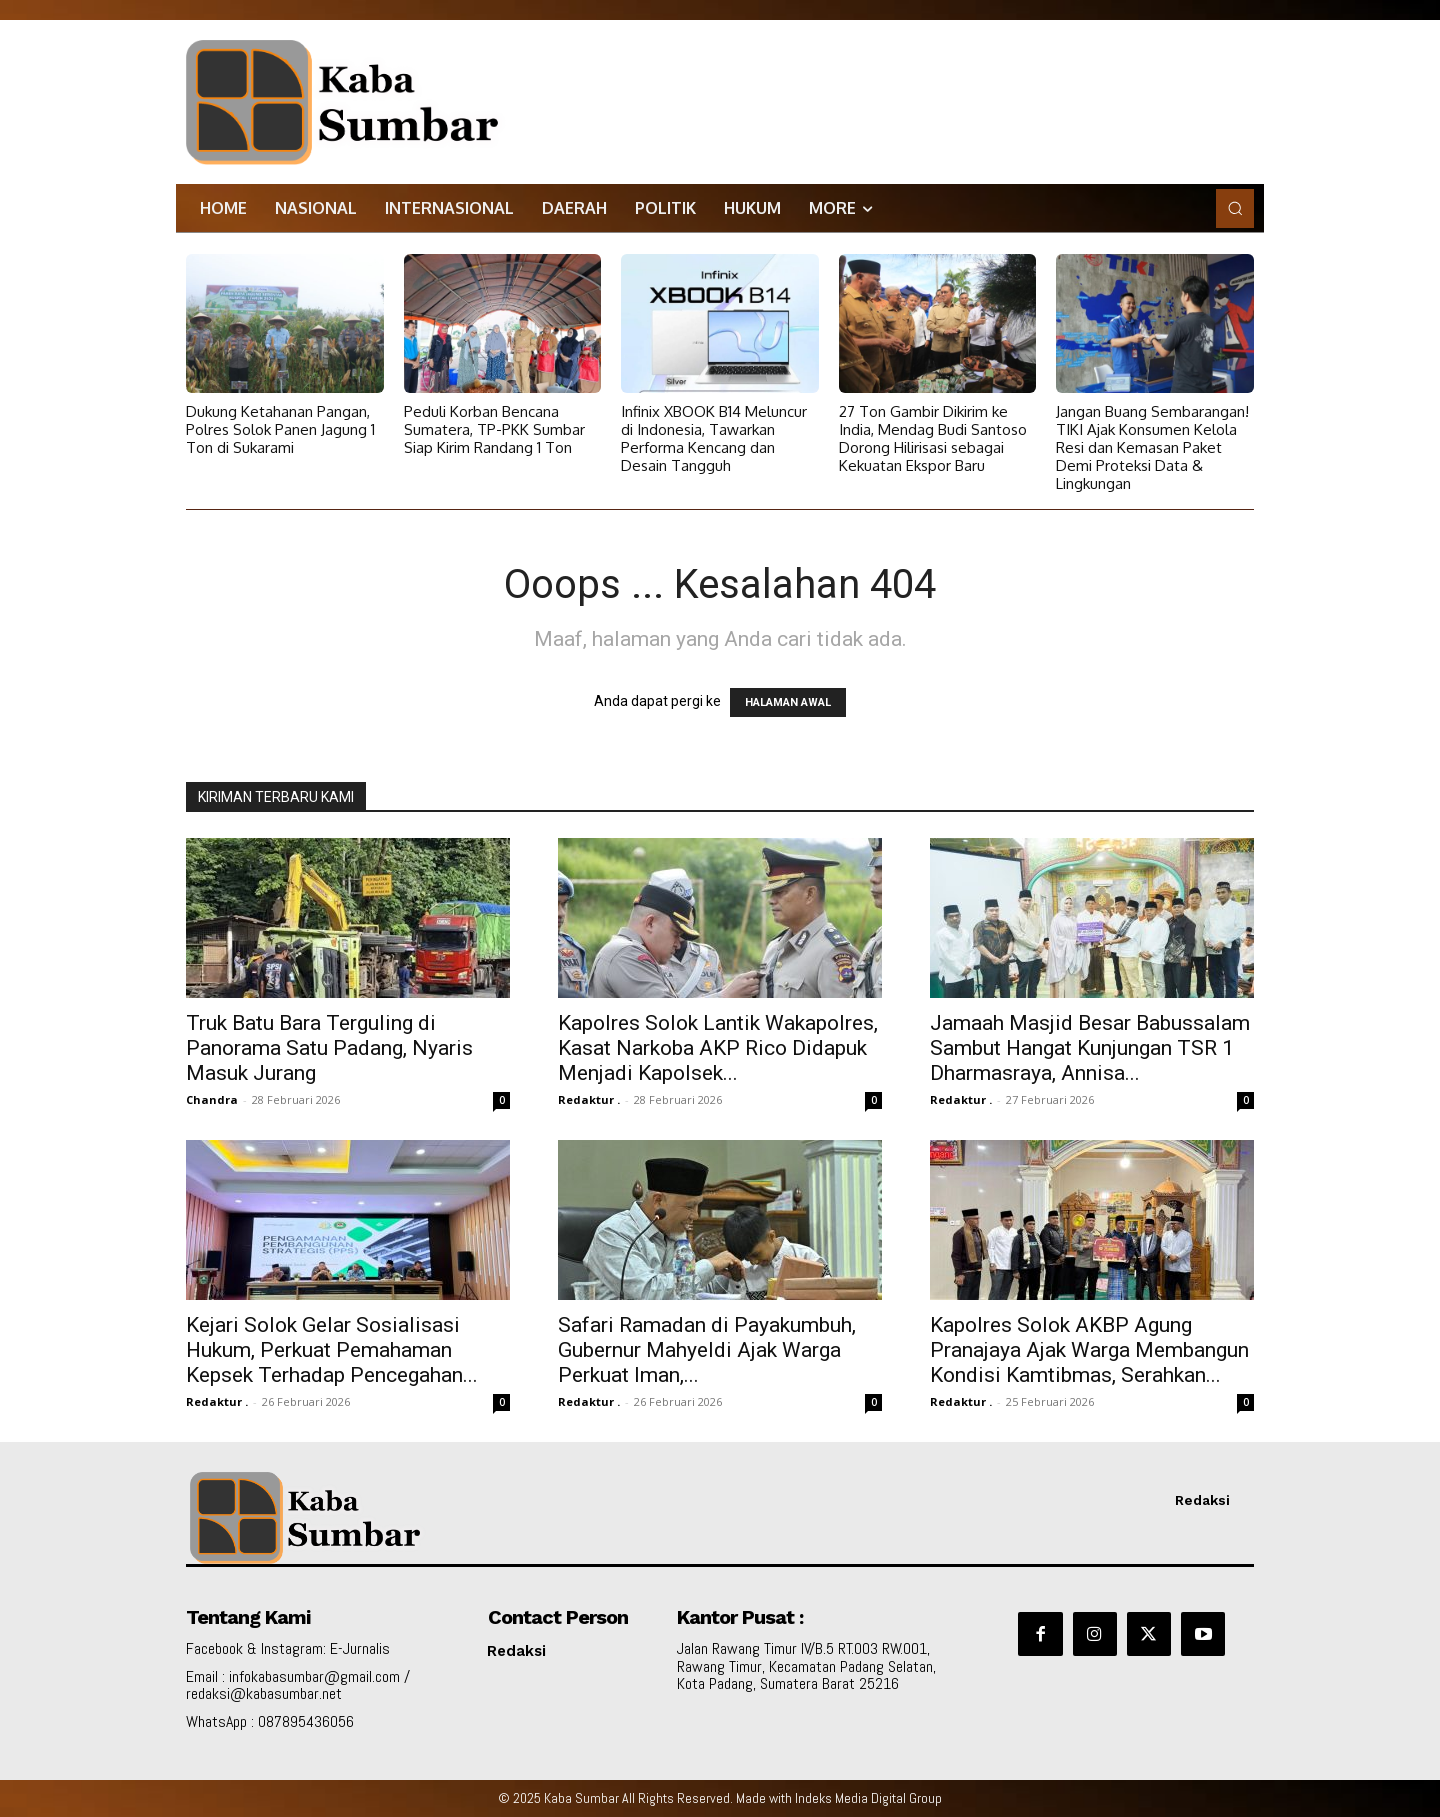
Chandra (212, 1099)
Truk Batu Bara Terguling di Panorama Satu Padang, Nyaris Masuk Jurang (329, 1048)
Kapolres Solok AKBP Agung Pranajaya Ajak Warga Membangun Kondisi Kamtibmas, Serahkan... (1089, 1350)
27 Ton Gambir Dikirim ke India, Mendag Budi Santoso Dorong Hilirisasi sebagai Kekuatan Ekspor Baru (933, 438)
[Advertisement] (922, 85)
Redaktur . (589, 1099)
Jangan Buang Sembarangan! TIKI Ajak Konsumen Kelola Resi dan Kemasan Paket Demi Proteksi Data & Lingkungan (1152, 447)
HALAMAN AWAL (788, 702)
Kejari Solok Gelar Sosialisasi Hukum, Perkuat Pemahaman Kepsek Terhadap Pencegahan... (332, 1350)
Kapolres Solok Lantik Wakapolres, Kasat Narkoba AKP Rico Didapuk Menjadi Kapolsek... (718, 1048)
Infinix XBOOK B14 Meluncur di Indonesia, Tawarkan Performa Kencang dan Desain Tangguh (714, 438)
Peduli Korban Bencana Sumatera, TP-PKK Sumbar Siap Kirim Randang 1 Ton (494, 429)
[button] (1235, 208)
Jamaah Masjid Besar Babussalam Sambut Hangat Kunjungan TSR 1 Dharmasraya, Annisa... (1090, 1048)
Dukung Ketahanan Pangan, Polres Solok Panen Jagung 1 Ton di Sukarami (280, 429)
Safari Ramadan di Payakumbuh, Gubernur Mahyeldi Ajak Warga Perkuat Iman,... (707, 1350)
